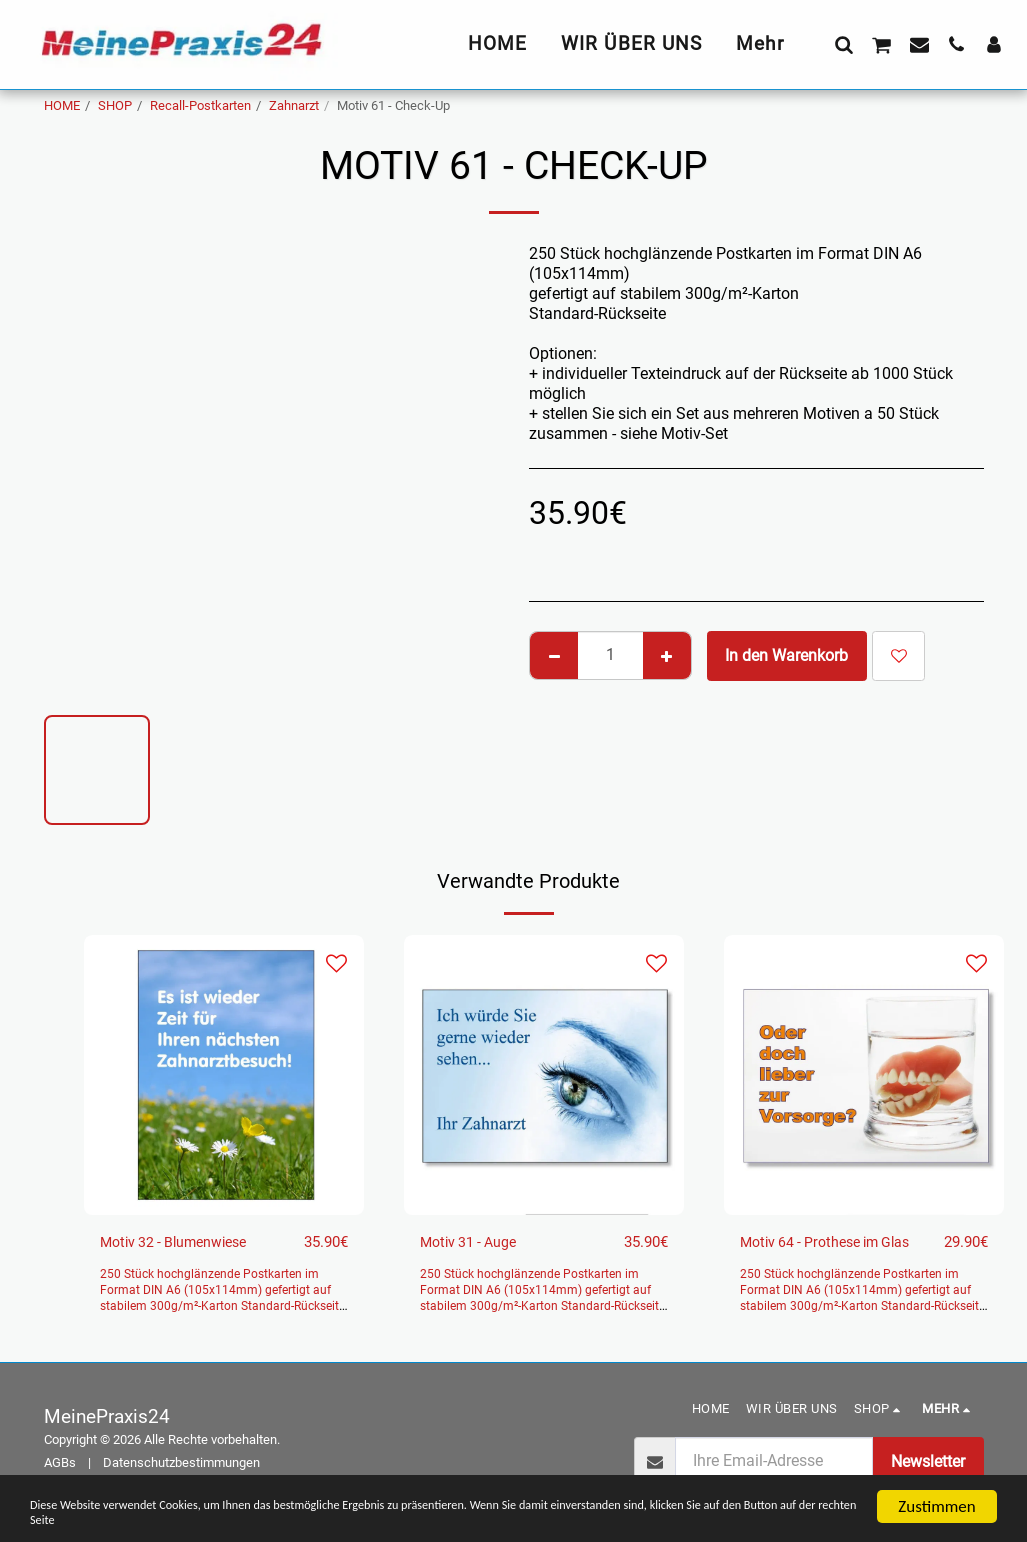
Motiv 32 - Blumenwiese (184, 1242)
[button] (843, 44)
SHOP (115, 105)
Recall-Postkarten (200, 105)
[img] (224, 1075)
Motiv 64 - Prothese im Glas (837, 1242)
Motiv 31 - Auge (475, 1242)
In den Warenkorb (786, 655)
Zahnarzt (294, 105)
